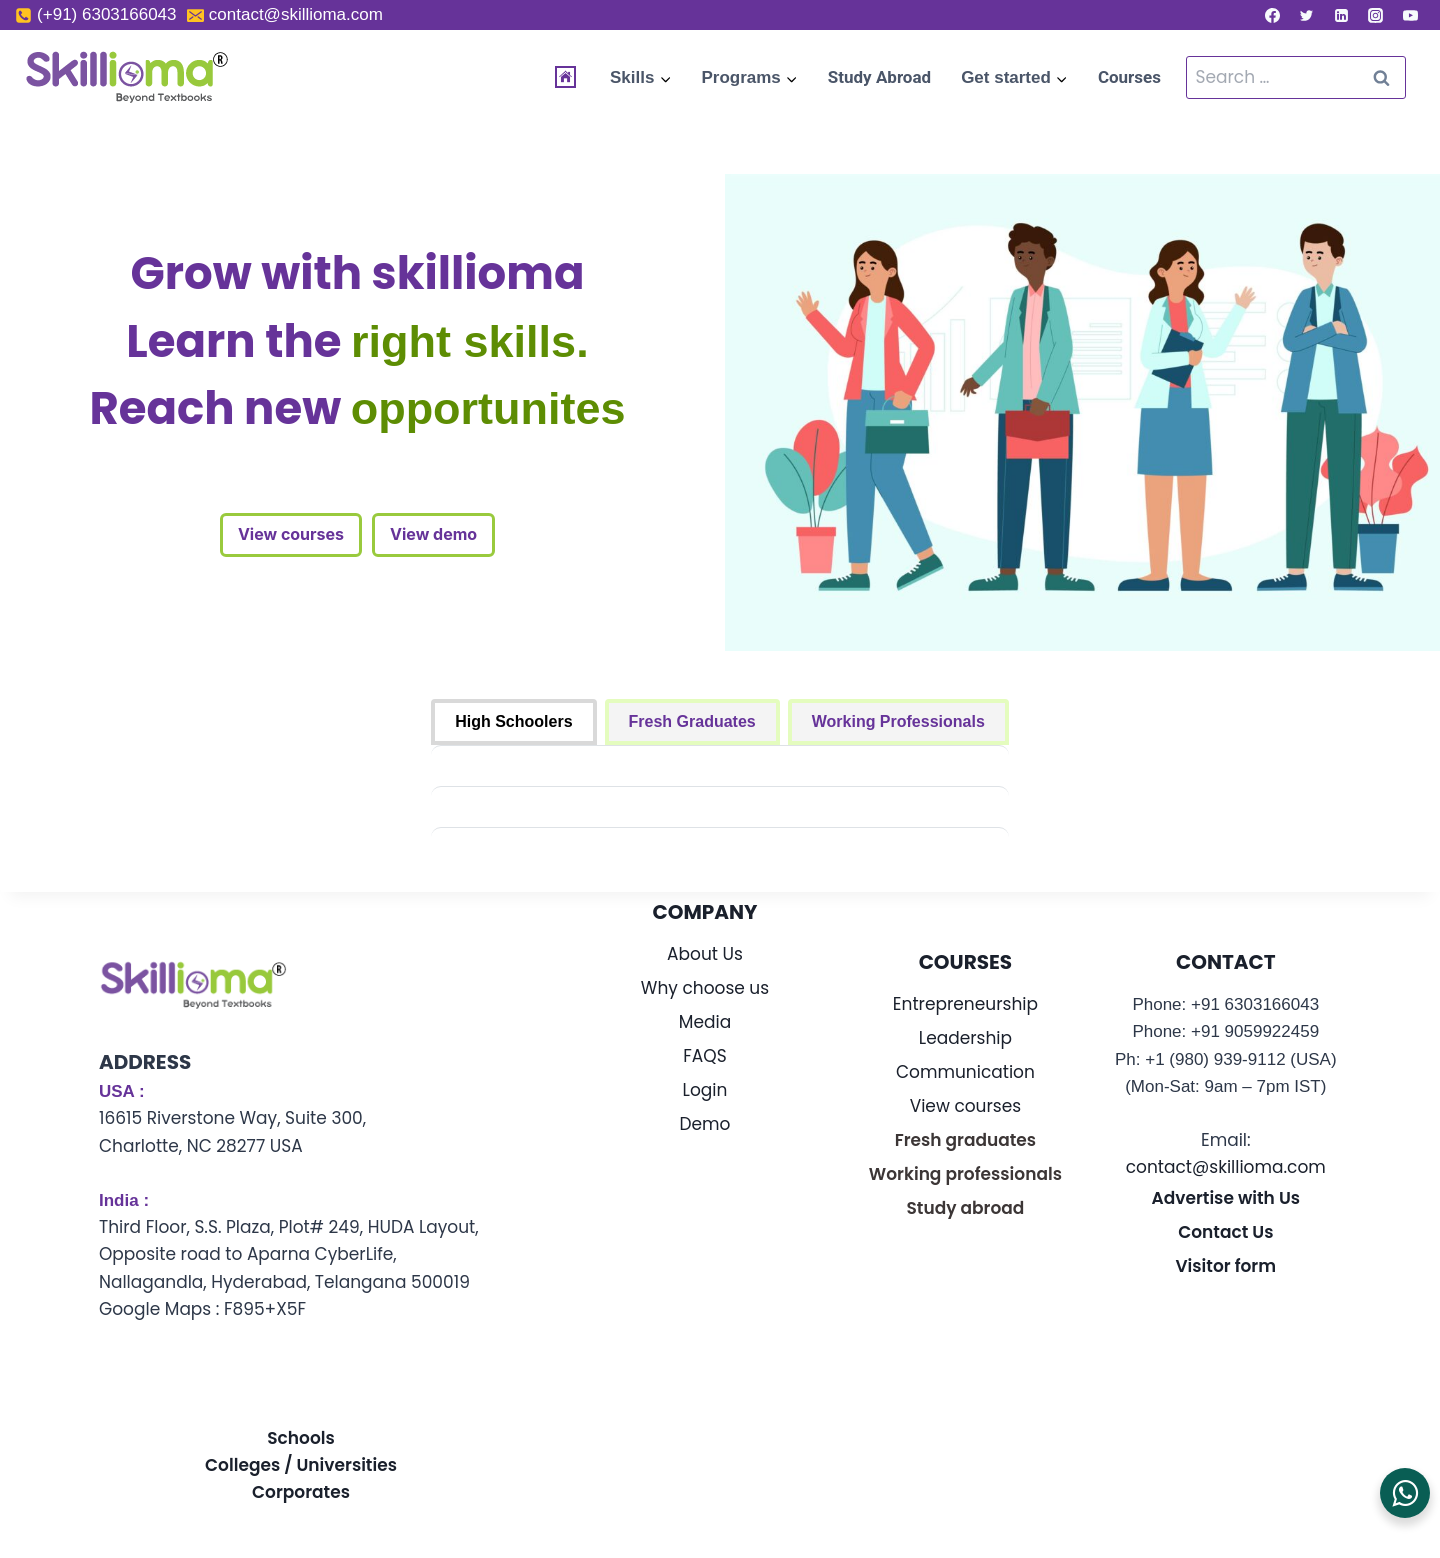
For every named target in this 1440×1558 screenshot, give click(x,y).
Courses (1129, 77)
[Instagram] (1376, 15)
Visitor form (1226, 1266)
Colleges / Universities (301, 1465)
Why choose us (705, 988)
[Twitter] (1307, 15)
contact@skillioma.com (1226, 1167)
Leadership (965, 1038)
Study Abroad (879, 77)
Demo (705, 1124)
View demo (433, 534)
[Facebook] (1272, 15)
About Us (705, 954)
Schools (301, 1438)
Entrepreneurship (965, 1004)
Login (705, 1090)
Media (705, 1022)
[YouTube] (1410, 15)
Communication (965, 1072)
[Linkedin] (1341, 15)
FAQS (704, 1056)
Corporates (301, 1492)
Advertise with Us (1226, 1198)
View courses (291, 534)
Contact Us (1225, 1232)
